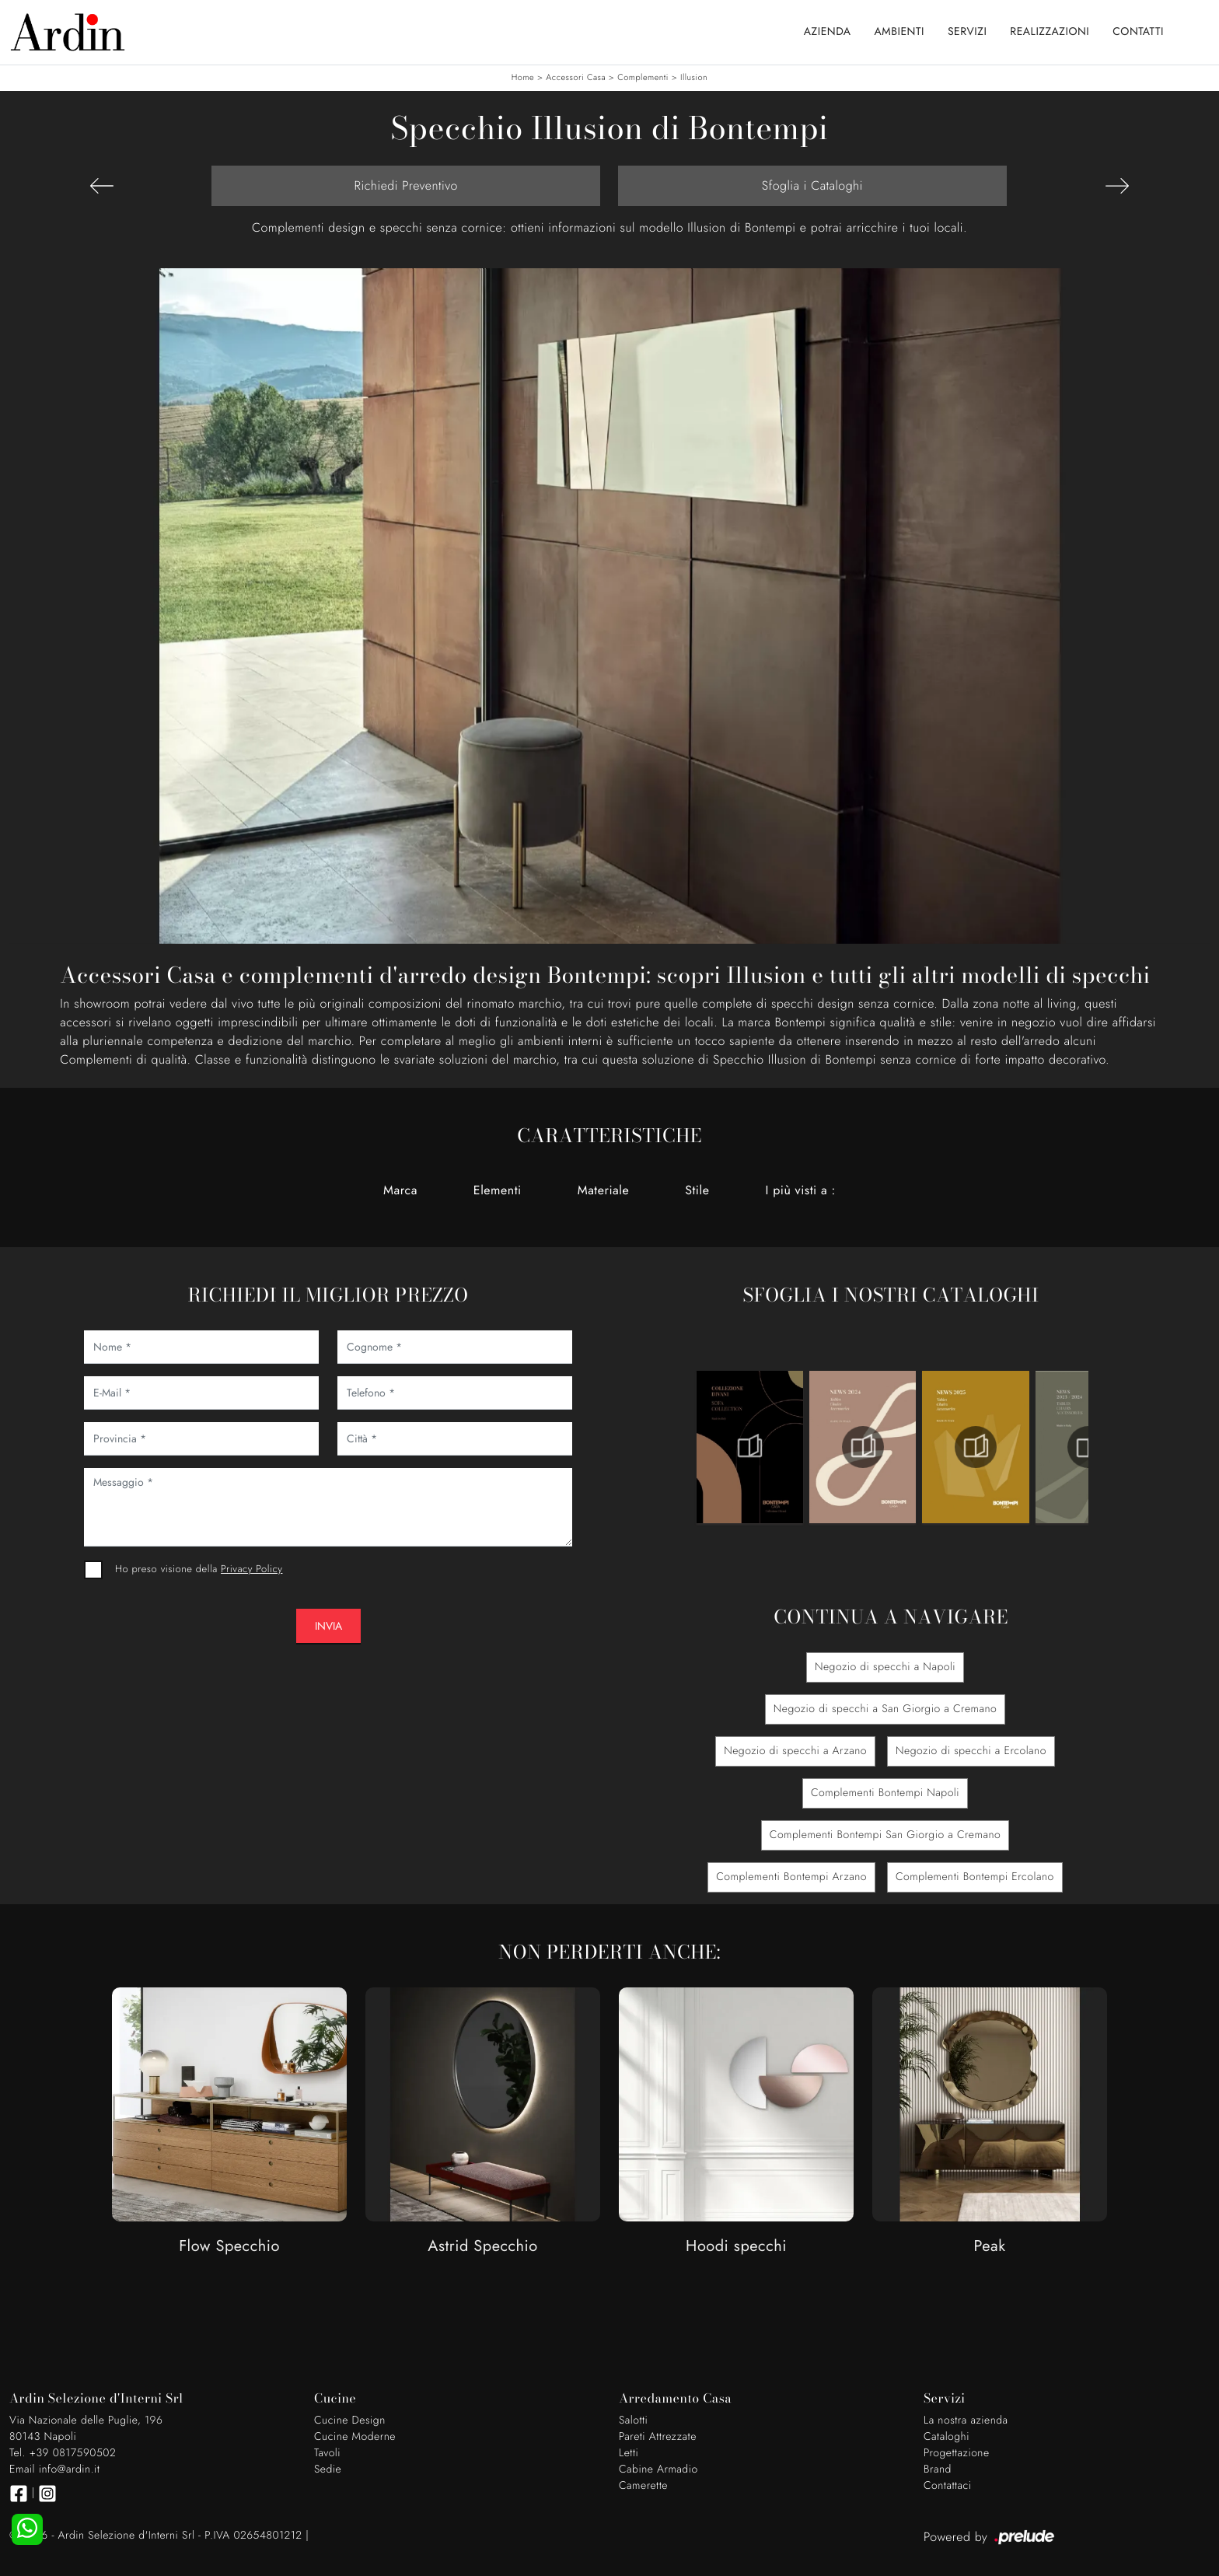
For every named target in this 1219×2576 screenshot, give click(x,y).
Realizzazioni (1049, 32)
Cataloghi (946, 2437)
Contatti (1138, 32)
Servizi (967, 32)
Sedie (327, 2469)
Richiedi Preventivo (406, 185)
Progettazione (957, 2453)
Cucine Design (350, 2420)
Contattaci (948, 2486)
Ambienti (899, 32)
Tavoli (327, 2453)
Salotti (633, 2420)
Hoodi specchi (736, 2246)
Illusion (693, 78)
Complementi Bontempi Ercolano (975, 1877)
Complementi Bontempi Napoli (885, 1793)
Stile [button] (697, 1190)
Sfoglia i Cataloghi (812, 185)
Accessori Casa (576, 78)
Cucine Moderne (355, 2437)
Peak (989, 2246)
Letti (628, 2453)
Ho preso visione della (198, 1568)
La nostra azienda (966, 2420)
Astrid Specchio (482, 2246)
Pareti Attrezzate (658, 2437)
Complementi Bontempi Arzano (791, 1877)
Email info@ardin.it (54, 2469)
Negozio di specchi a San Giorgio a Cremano (885, 1709)
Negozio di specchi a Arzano (795, 1751)
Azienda (827, 32)
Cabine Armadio (658, 2469)
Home (523, 78)
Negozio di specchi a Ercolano (971, 1751)
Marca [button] (400, 1190)
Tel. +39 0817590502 (62, 2453)
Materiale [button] (604, 1190)
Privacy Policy (251, 1568)
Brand (938, 2469)
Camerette (643, 2486)
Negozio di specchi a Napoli (885, 1667)
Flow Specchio (229, 2246)
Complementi (643, 78)
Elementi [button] (497, 1190)
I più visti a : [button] (800, 1190)
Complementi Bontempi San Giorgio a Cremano (885, 1835)
